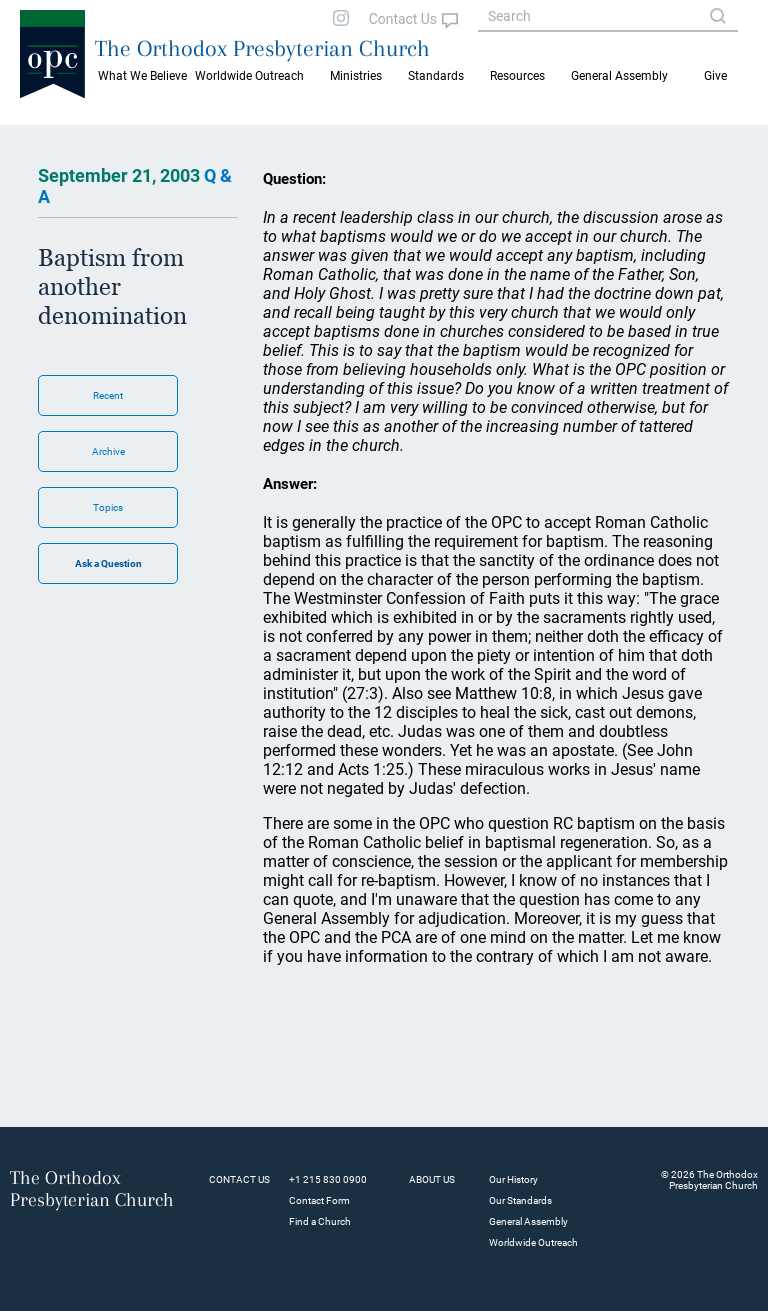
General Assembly (619, 76)
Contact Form (319, 1200)
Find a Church (320, 1221)
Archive (108, 451)
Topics (108, 507)
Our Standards (520, 1200)
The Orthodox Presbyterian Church (262, 48)
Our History (513, 1179)
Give (715, 76)
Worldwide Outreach (533, 1242)
